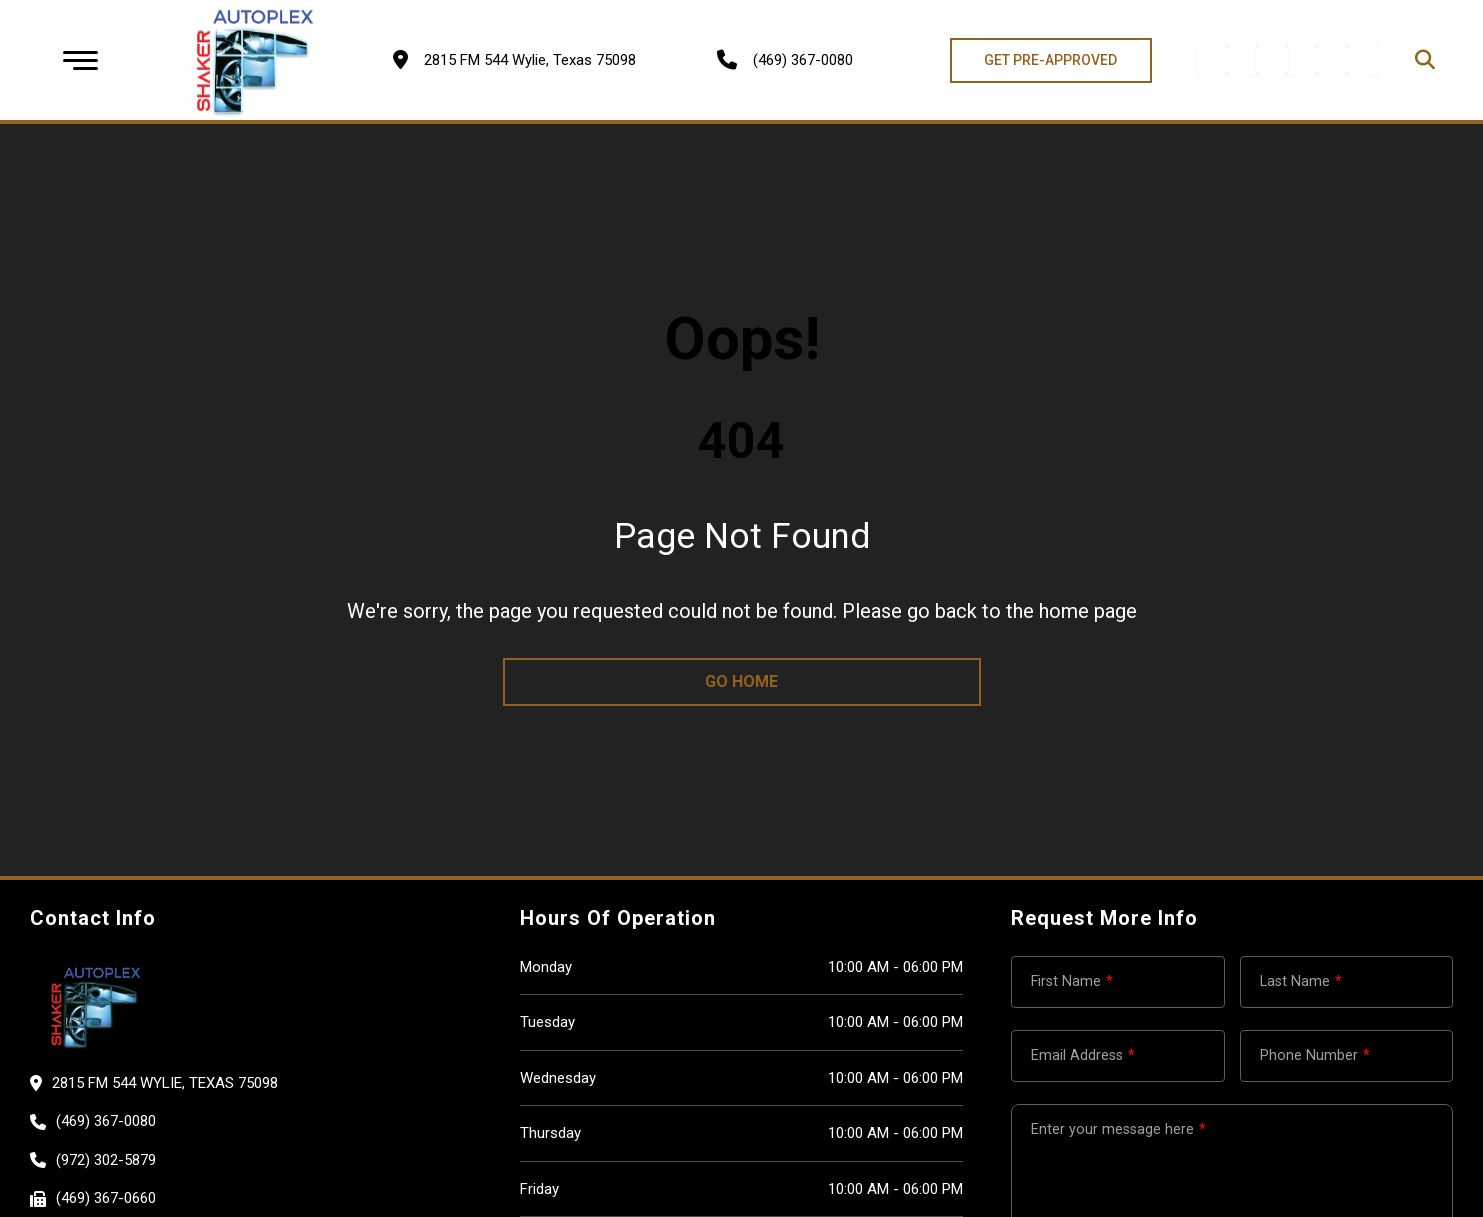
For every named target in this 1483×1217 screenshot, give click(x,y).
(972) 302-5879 (106, 1160)
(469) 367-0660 (106, 1198)
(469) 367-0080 (803, 60)
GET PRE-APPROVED (1050, 60)
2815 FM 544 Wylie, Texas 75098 (165, 1083)
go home (741, 681)
